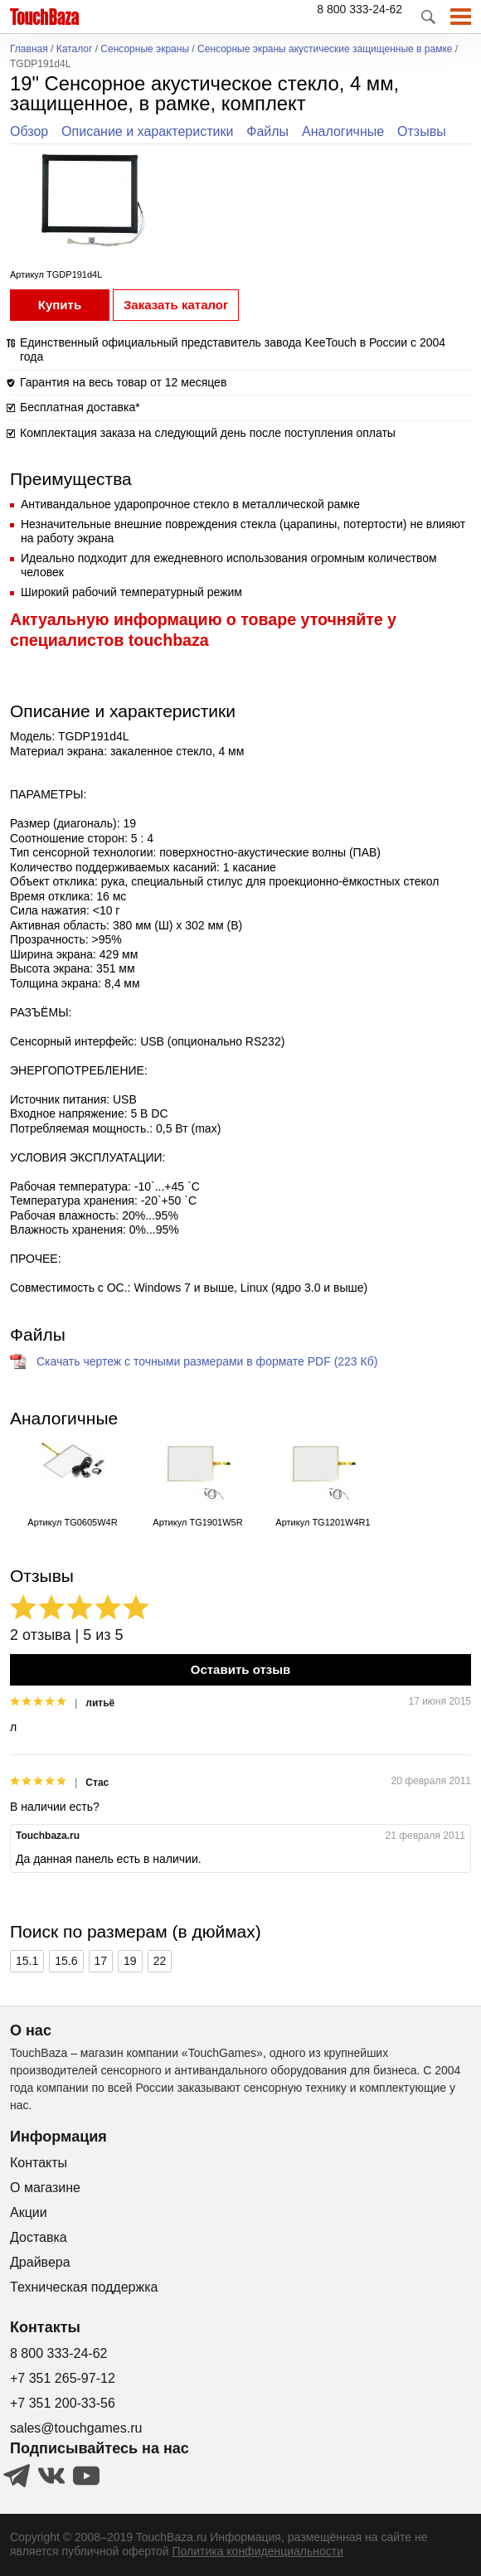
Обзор (29, 131)
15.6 (66, 1960)
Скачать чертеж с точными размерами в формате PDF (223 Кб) (206, 1361)
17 (101, 1960)
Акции (28, 2212)
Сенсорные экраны (144, 49)
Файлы (267, 131)
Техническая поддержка (84, 2287)
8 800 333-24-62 (359, 9)
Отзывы (421, 131)
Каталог (74, 49)
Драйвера (40, 2262)
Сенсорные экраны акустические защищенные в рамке (324, 49)
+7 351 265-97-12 (62, 2378)
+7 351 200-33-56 (62, 2403)
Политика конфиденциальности (257, 2551)
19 (130, 1960)
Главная (29, 49)
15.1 (27, 1960)
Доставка (38, 2237)
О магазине (45, 2188)
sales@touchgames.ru (76, 2428)
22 (160, 1960)
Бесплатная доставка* (80, 407)
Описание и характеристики (147, 131)
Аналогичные (343, 131)
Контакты (38, 2163)
